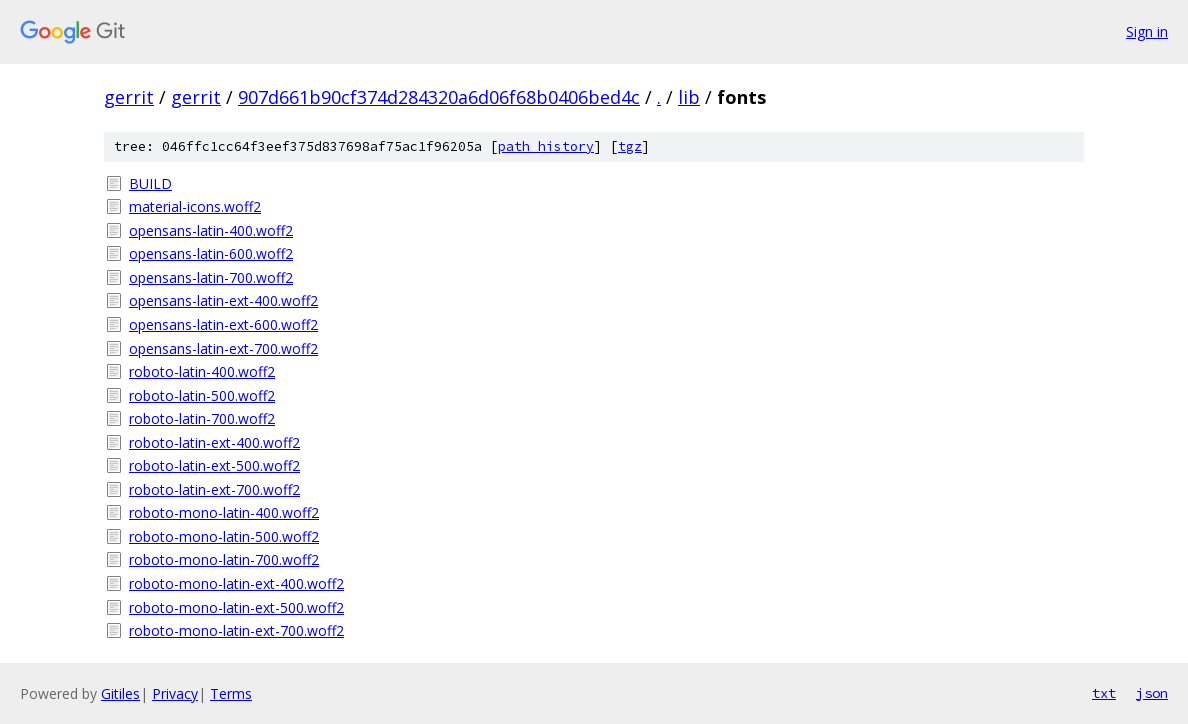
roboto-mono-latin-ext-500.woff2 (236, 607)
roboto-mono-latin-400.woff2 (224, 512)
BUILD (150, 183)
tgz (630, 146)
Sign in (1147, 31)
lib (689, 97)
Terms (231, 693)
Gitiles (120, 693)
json (1152, 693)
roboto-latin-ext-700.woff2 (214, 489)
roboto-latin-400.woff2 (202, 371)
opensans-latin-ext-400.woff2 (223, 300)
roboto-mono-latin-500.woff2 (224, 536)
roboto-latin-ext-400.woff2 (214, 442)
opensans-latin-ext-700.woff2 (223, 348)
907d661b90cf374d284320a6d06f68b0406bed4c (439, 97)
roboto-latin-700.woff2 (202, 418)
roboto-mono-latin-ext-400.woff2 (236, 583)
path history (546, 146)
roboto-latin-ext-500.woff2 (214, 465)
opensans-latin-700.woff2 (211, 277)
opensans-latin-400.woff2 (211, 230)
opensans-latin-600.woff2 (211, 253)
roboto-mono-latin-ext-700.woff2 (236, 630)
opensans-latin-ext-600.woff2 (223, 324)
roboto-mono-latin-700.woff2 (224, 559)
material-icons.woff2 (195, 206)
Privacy (175, 693)
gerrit (129, 97)
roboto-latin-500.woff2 (202, 395)
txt (1104, 693)
